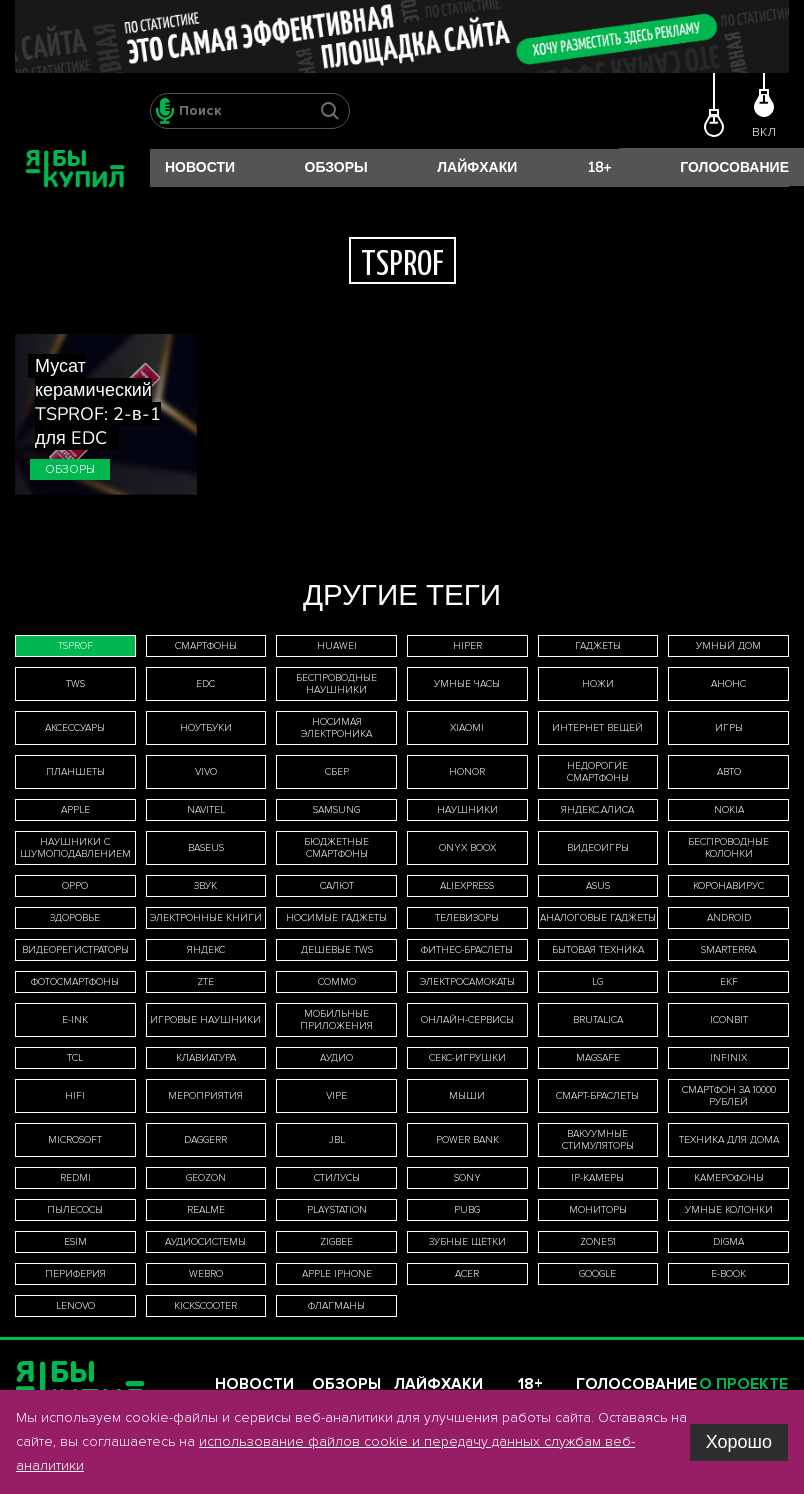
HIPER (467, 646)
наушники (467, 810)
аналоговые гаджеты (598, 918)
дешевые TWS (337, 950)
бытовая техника (598, 950)
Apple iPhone (337, 1274)
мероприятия (205, 1096)
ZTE (205, 982)
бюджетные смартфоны (336, 848)
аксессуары (75, 728)
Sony (467, 1178)
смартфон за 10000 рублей (729, 1096)
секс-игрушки (467, 1058)
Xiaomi (467, 728)
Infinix (728, 1058)
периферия (75, 1274)
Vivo (206, 772)
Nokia (729, 810)
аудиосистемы (205, 1242)
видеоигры (598, 848)
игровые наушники (205, 1020)
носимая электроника (336, 728)
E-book (728, 1274)
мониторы (598, 1210)
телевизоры (467, 918)
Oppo (75, 886)
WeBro (206, 1274)
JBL (337, 1140)
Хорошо (739, 1442)
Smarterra (728, 950)
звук (205, 886)
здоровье (75, 918)
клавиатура (206, 1058)
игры (729, 728)
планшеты (75, 772)
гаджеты (598, 646)
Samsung (336, 810)
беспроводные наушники (336, 684)
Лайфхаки (477, 167)
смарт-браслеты (597, 1096)
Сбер (337, 772)
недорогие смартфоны (598, 772)
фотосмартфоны (75, 982)
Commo (337, 982)
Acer (467, 1274)
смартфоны (206, 646)
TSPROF (75, 646)
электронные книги (206, 918)
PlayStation (337, 1210)
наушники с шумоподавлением (75, 848)
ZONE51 (598, 1242)
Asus (598, 886)
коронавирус (728, 886)
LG (597, 982)
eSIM (75, 1242)
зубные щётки (467, 1242)
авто (729, 772)
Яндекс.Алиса (597, 810)
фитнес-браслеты (467, 950)
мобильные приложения (336, 1020)
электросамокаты (467, 982)
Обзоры (336, 167)
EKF (729, 982)
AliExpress (467, 886)
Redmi (75, 1178)
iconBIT (729, 1020)
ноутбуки (206, 728)
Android (729, 918)
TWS (75, 684)
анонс (728, 684)
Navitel (206, 810)
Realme (206, 1210)
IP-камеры (597, 1178)
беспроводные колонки (728, 848)
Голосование (734, 167)
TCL (75, 1058)
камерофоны (729, 1178)
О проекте (743, 1384)
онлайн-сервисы (467, 1020)
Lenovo (75, 1306)
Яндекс (206, 950)
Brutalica (598, 1020)
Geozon (206, 1178)
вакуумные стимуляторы (598, 1140)
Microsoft (75, 1140)
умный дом (728, 646)
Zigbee (336, 1242)
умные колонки (729, 1210)
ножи (598, 684)
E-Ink (75, 1020)
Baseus (206, 848)
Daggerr (205, 1140)
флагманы (336, 1306)
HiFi (75, 1096)
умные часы (467, 684)
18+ (599, 167)
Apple (75, 810)
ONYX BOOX (467, 848)
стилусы (337, 1178)
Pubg (467, 1210)
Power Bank (467, 1140)
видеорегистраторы (75, 950)
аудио (336, 1058)
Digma (728, 1242)
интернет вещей (597, 728)
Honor (467, 772)
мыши (467, 1096)
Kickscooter (205, 1306)
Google (597, 1274)
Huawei (337, 646)
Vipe (336, 1096)
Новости (200, 167)
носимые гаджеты (336, 918)
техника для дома (729, 1140)
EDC (205, 684)
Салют (337, 886)
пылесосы (75, 1210)
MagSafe (598, 1058)
